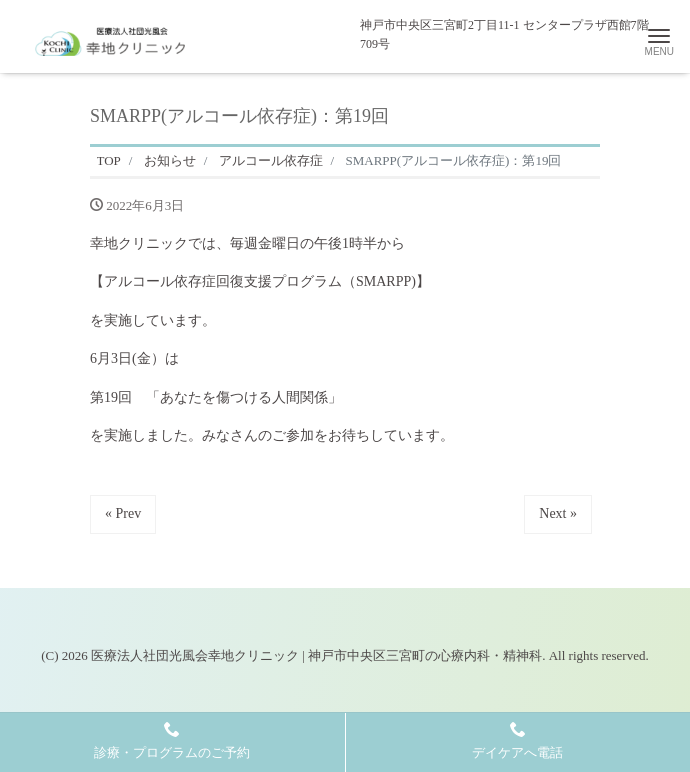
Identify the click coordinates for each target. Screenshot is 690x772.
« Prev (123, 513)
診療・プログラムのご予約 (172, 740)
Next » (558, 513)
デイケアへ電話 (517, 740)
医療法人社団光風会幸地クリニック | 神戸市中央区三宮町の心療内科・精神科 (316, 655)
